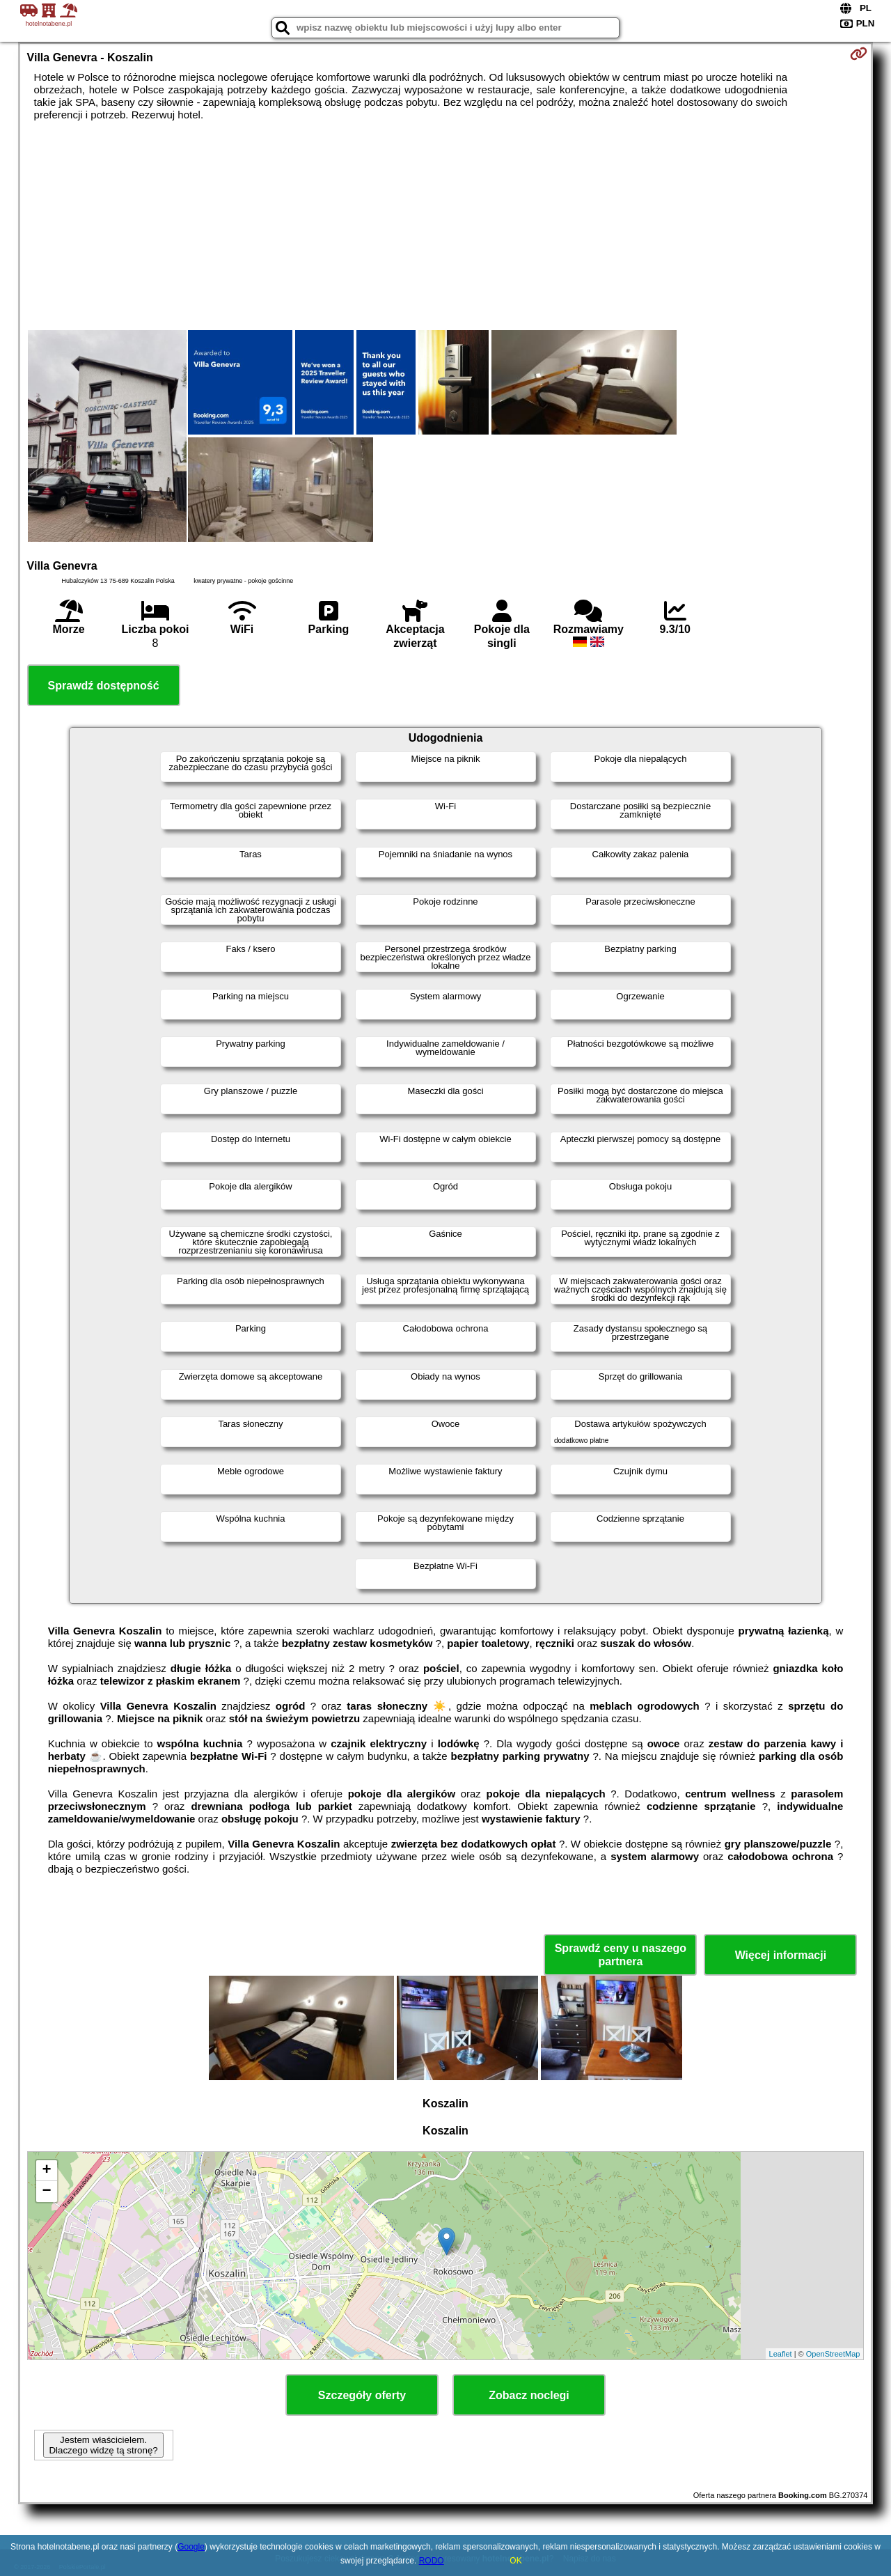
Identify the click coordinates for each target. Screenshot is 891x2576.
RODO (431, 2561)
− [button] (46, 2191)
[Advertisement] (445, 225)
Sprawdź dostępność (103, 686)
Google (191, 2547)
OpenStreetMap (833, 2354)
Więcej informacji (780, 1955)
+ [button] (46, 2170)
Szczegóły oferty (362, 2395)
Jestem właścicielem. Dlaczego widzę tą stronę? (103, 2445)
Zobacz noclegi (529, 2395)
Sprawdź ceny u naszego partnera (620, 1954)
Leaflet (780, 2354)
